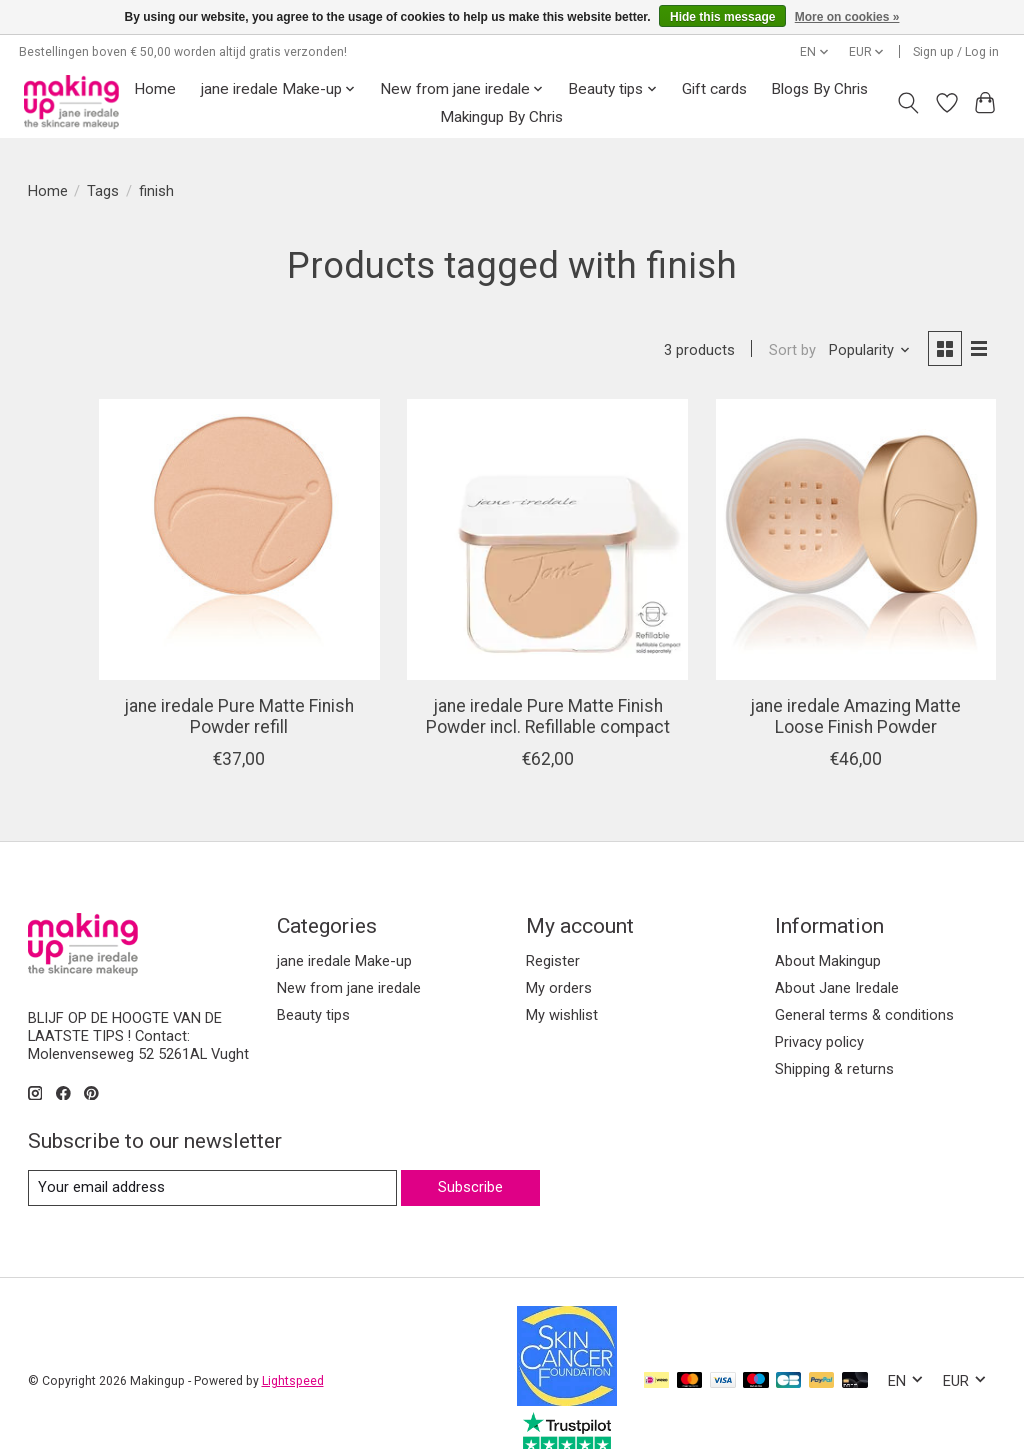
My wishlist (562, 980)
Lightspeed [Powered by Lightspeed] (293, 1346)
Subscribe (470, 1152)
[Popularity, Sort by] (870, 350)
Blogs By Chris (819, 89)
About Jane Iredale (837, 953)
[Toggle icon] (907, 103)
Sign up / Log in (956, 52)
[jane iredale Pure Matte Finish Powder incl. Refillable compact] (663, 501)
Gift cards (714, 89)
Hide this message (722, 17)
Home (155, 89)
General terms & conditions (864, 980)
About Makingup (828, 926)
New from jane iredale (124, 426)
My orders (559, 953)
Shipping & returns (834, 1035)
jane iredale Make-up (120, 398)
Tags (103, 191)
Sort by (792, 350)
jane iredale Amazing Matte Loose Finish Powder (894, 650)
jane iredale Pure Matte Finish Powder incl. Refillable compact (663, 660)
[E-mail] (212, 1153)
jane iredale (107, 590)
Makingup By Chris (501, 117)
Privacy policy (819, 1008)
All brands (100, 560)
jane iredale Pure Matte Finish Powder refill (431, 650)
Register (553, 926)
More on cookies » (847, 17)
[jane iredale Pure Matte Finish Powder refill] (432, 501)
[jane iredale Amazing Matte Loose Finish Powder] (895, 501)
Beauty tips (83, 454)
